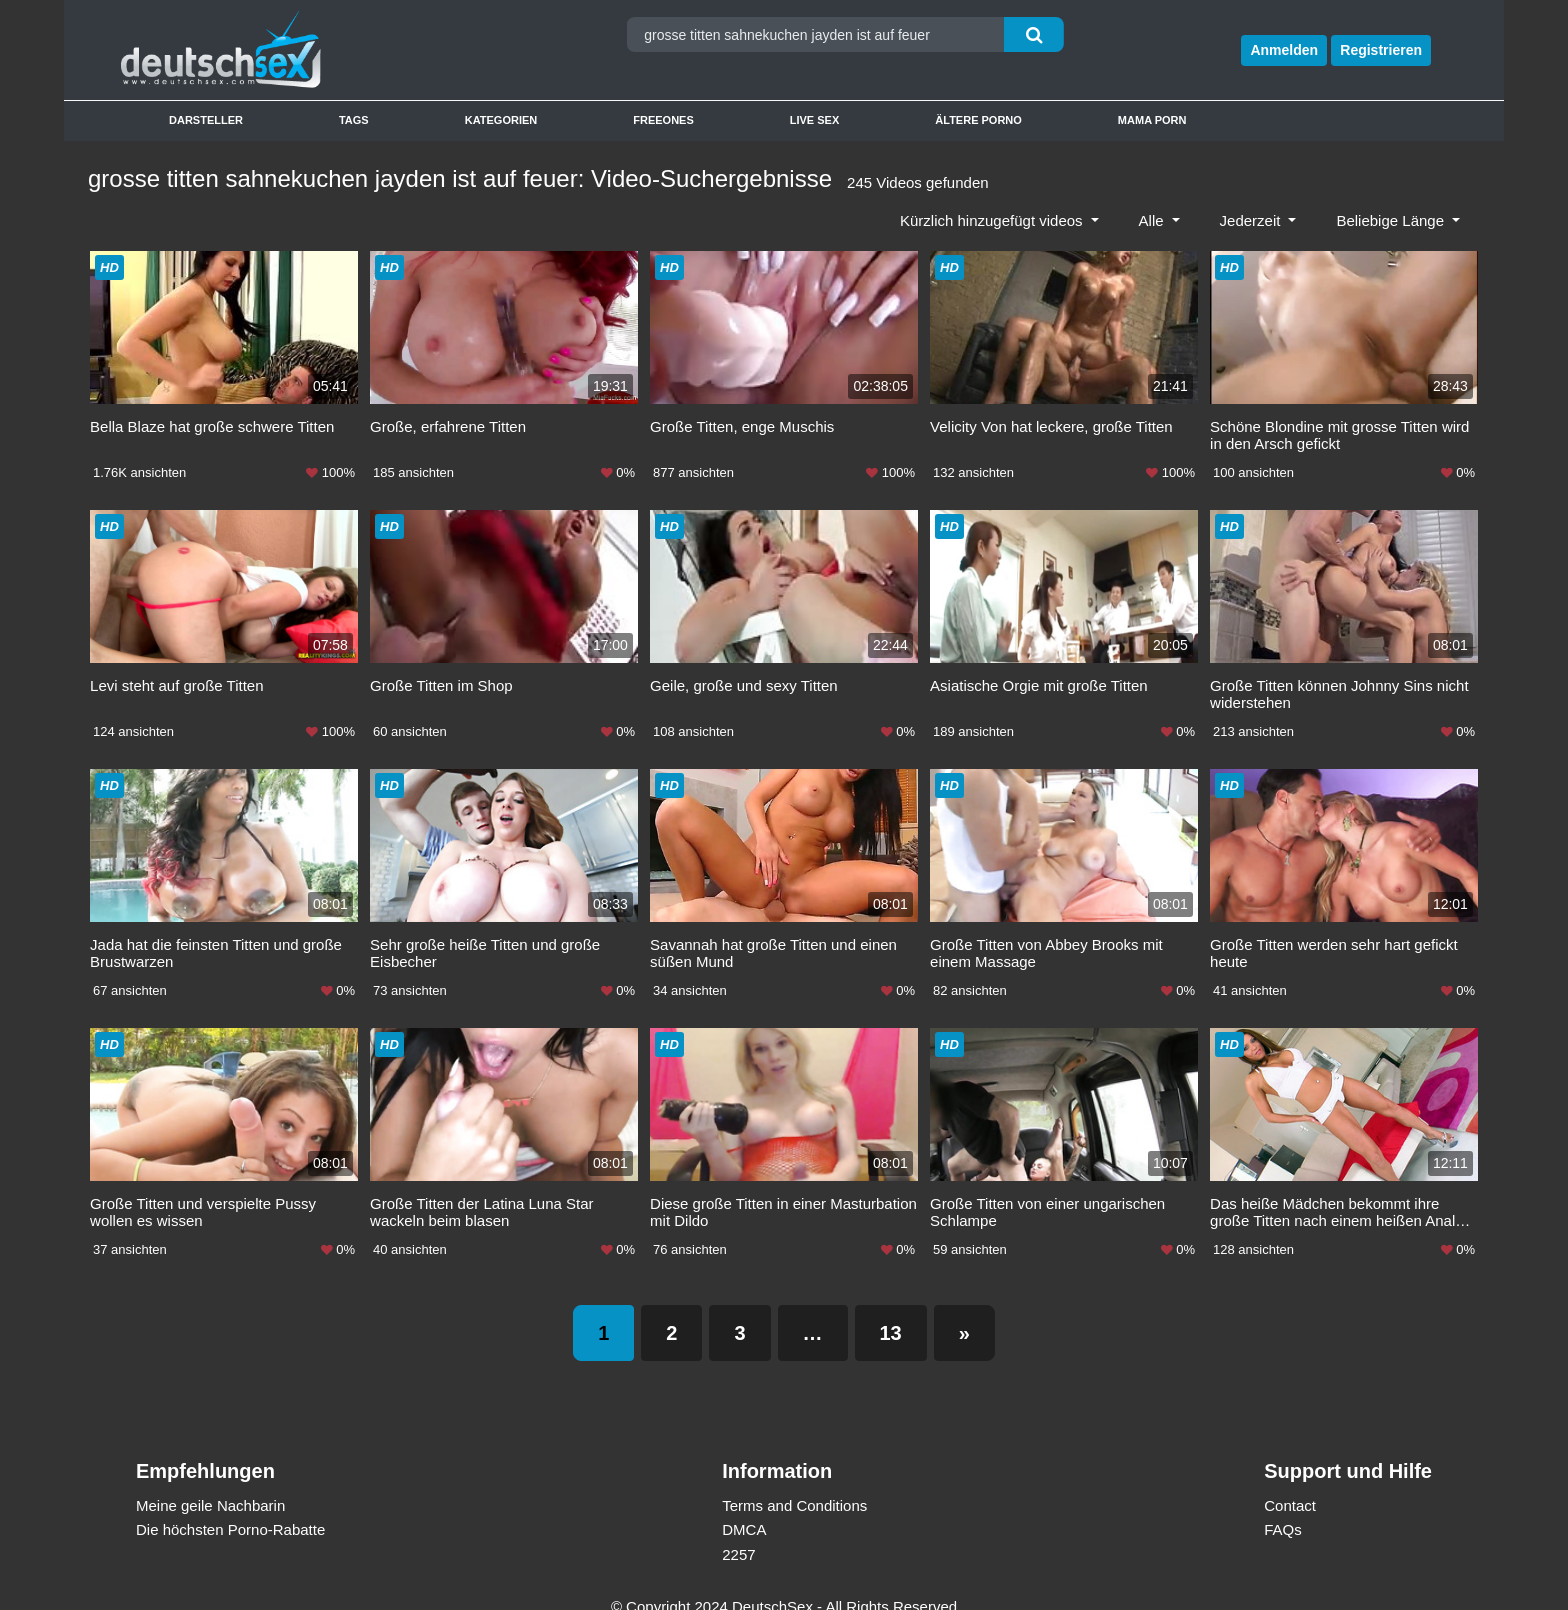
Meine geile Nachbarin (210, 1480)
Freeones (663, 120)
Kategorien (501, 120)
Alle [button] (1153, 220)
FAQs (1283, 1505)
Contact (1290, 1480)
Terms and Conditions (794, 1480)
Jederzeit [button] (1252, 220)
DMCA (744, 1505)
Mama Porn (1152, 120)
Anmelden (1284, 50)
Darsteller (206, 120)
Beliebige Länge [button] (1392, 220)
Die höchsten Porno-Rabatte (230, 1505)
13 (891, 1308)
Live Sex (815, 120)
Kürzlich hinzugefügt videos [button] (993, 220)
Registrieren (1381, 50)
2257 (738, 1529)
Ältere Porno (978, 120)
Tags (354, 120)
